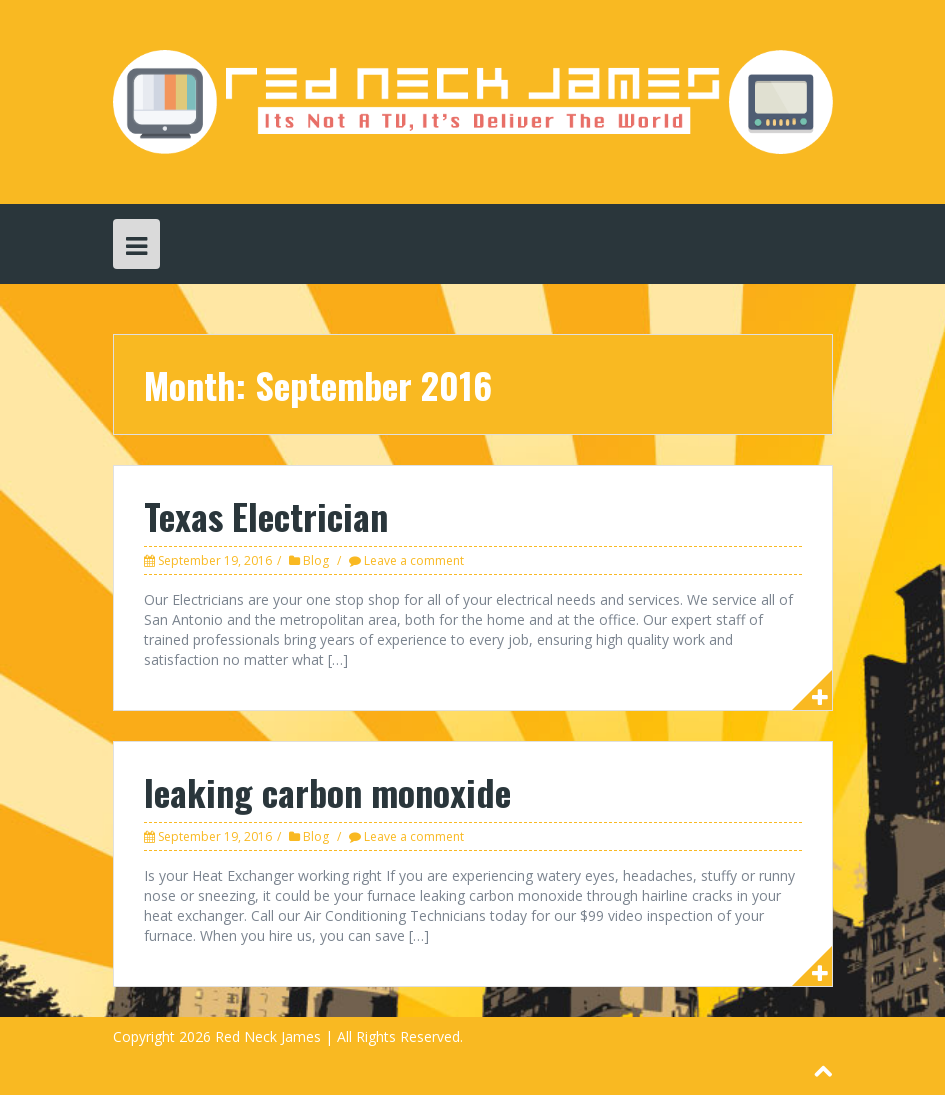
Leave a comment (414, 560)
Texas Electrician (266, 515)
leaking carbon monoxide (327, 791)
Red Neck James (268, 1036)
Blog (316, 560)
